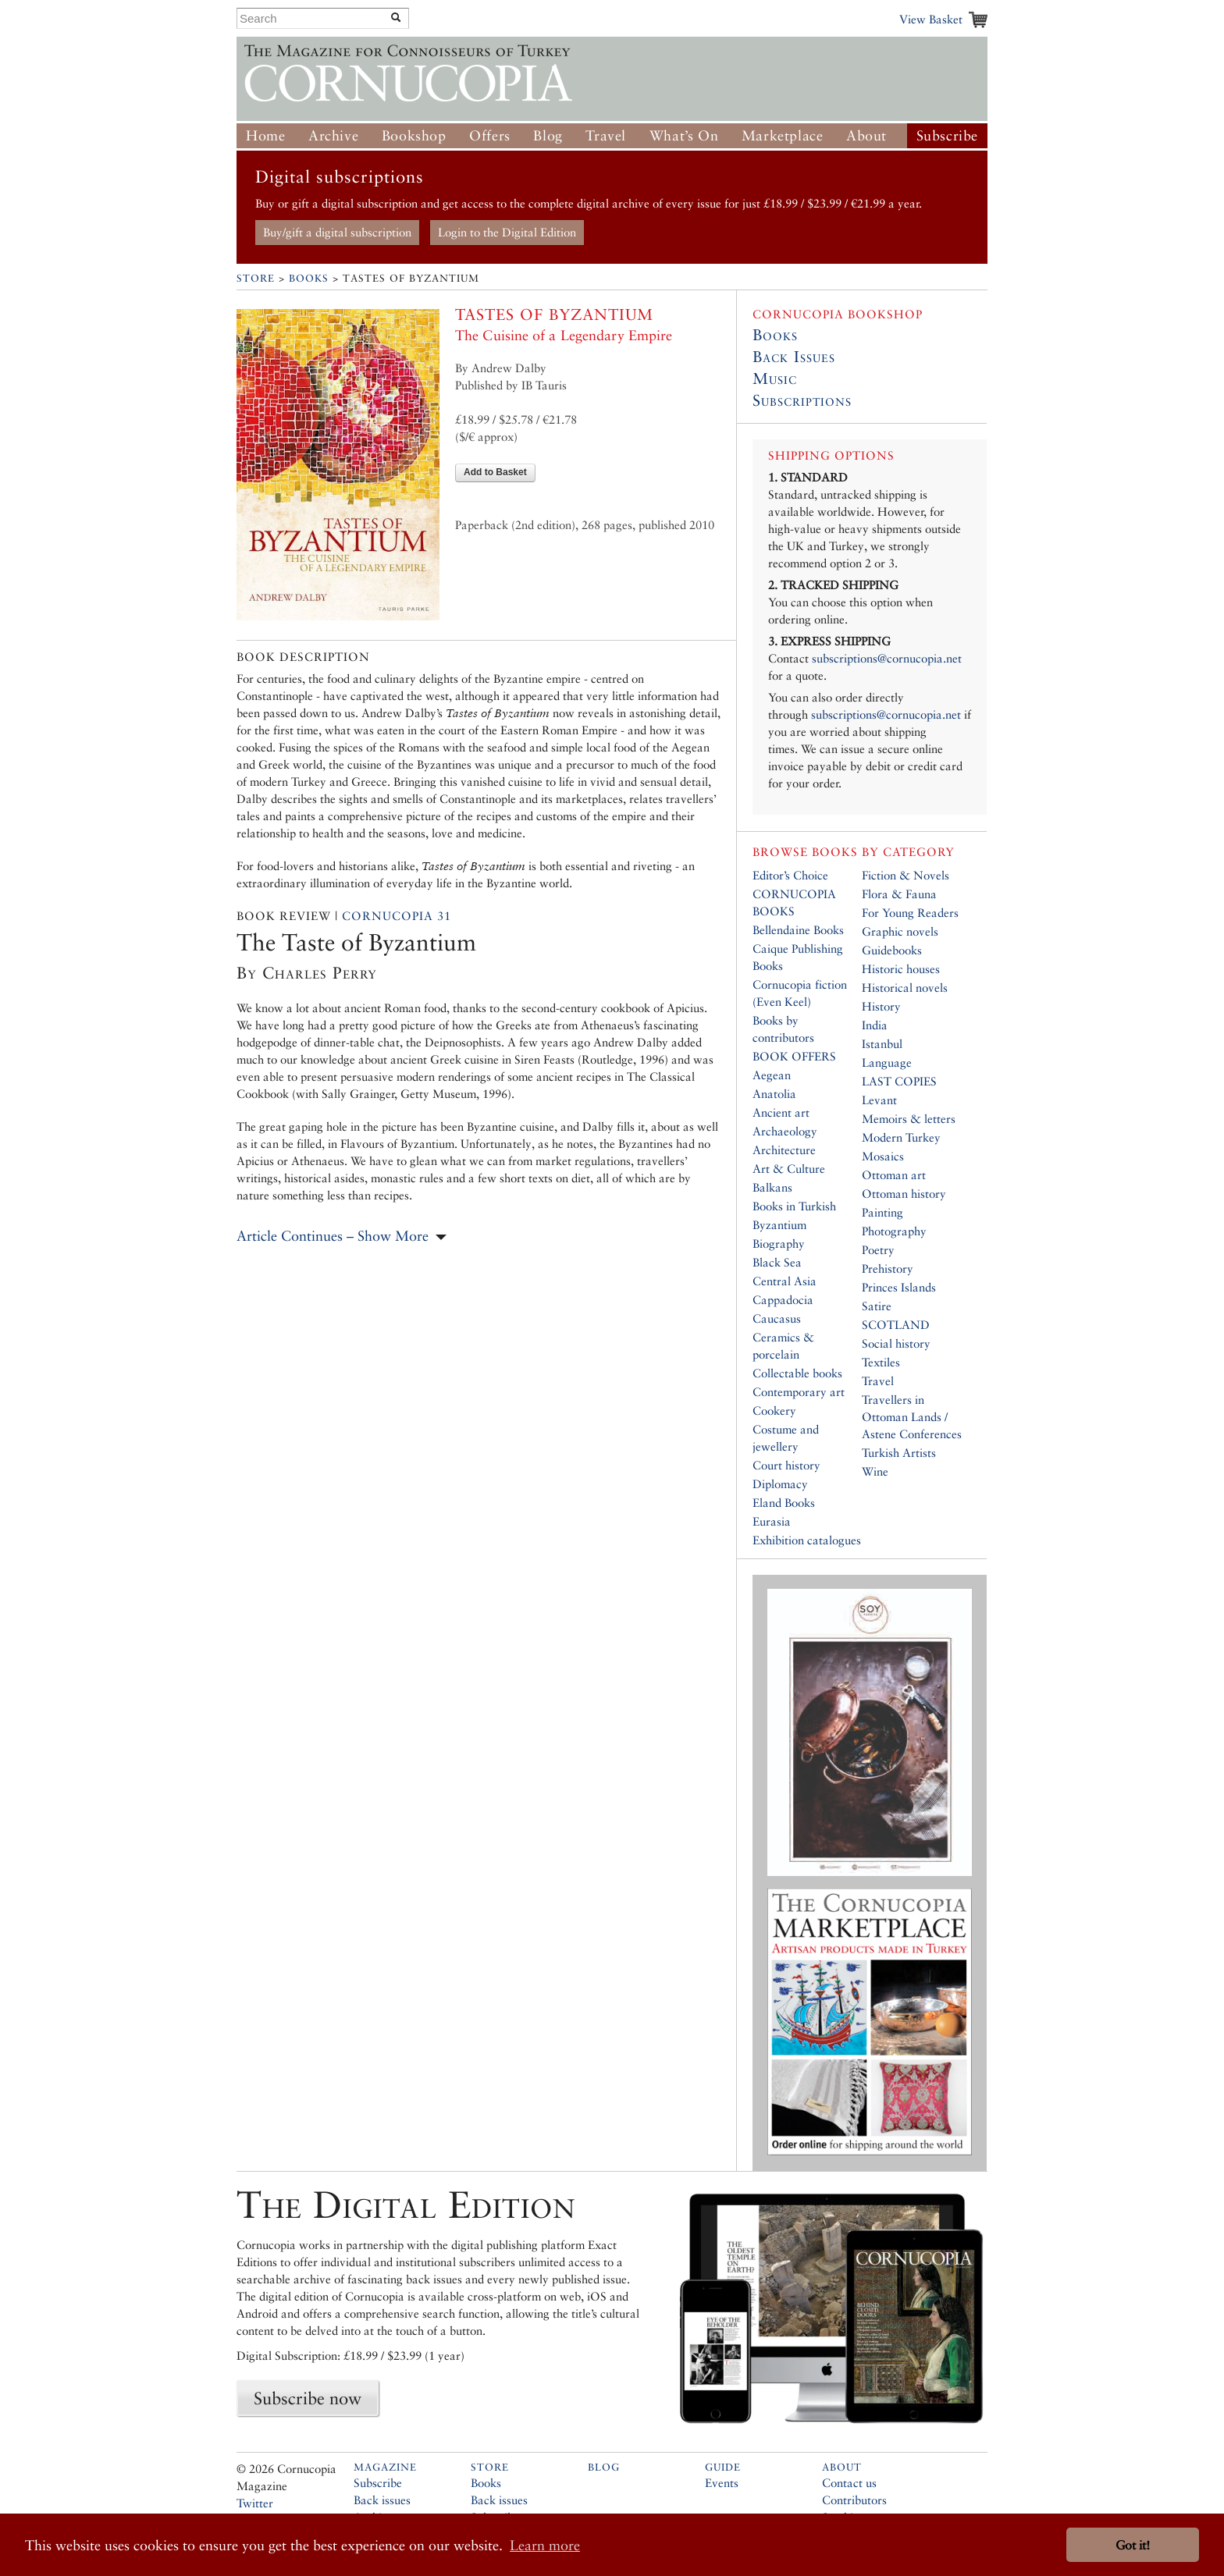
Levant (879, 1100)
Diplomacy (780, 1484)
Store (256, 278)
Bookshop (414, 135)
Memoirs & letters (908, 1118)
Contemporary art (799, 1391)
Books (309, 278)
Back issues (382, 2500)
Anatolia (774, 1093)
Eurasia (772, 1521)
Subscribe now (307, 2398)
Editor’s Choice (790, 875)
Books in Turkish (794, 1206)
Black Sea (777, 1262)
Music (775, 378)
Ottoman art (894, 1174)
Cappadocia (783, 1299)
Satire (876, 1306)
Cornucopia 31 (396, 915)
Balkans (772, 1187)
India (875, 1025)
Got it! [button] (1132, 2545)
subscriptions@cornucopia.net (887, 658)
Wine (875, 1471)
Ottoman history (904, 1193)
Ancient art (781, 1112)
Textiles (881, 1362)
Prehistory (887, 1268)
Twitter (255, 2503)
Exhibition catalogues (807, 1540)
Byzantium (779, 1224)
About (866, 135)
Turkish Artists (899, 1452)
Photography (894, 1231)
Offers (490, 135)
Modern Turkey (901, 1137)
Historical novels (905, 987)
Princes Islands (899, 1287)
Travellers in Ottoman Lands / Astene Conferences (912, 1417)
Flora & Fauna (899, 894)
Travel (605, 135)
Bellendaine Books (798, 929)
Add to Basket (495, 472)
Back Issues (794, 356)
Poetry (878, 1249)
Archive (333, 135)
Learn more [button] (545, 2545)
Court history (786, 1465)
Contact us (849, 2482)
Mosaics (883, 1156)
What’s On (683, 135)
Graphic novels (900, 931)
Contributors (854, 2500)
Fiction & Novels (905, 875)
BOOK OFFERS (794, 1056)
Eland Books (784, 1502)
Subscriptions (802, 400)
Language (887, 1062)
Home (265, 135)
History (881, 1006)
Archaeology (785, 1131)
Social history (896, 1343)
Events (721, 2482)
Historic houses (901, 968)
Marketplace (783, 135)
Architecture (784, 1150)
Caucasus (777, 1318)
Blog (547, 135)
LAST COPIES (899, 1081)
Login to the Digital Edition (507, 232)
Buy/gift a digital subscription (337, 232)
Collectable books (797, 1373)
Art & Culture (789, 1168)
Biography (779, 1243)
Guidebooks (892, 950)
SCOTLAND (896, 1324)
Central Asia (785, 1281)
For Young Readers (910, 912)
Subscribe (947, 135)
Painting (882, 1212)
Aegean (772, 1075)
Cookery (774, 1410)
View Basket (930, 19)
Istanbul (882, 1043)
